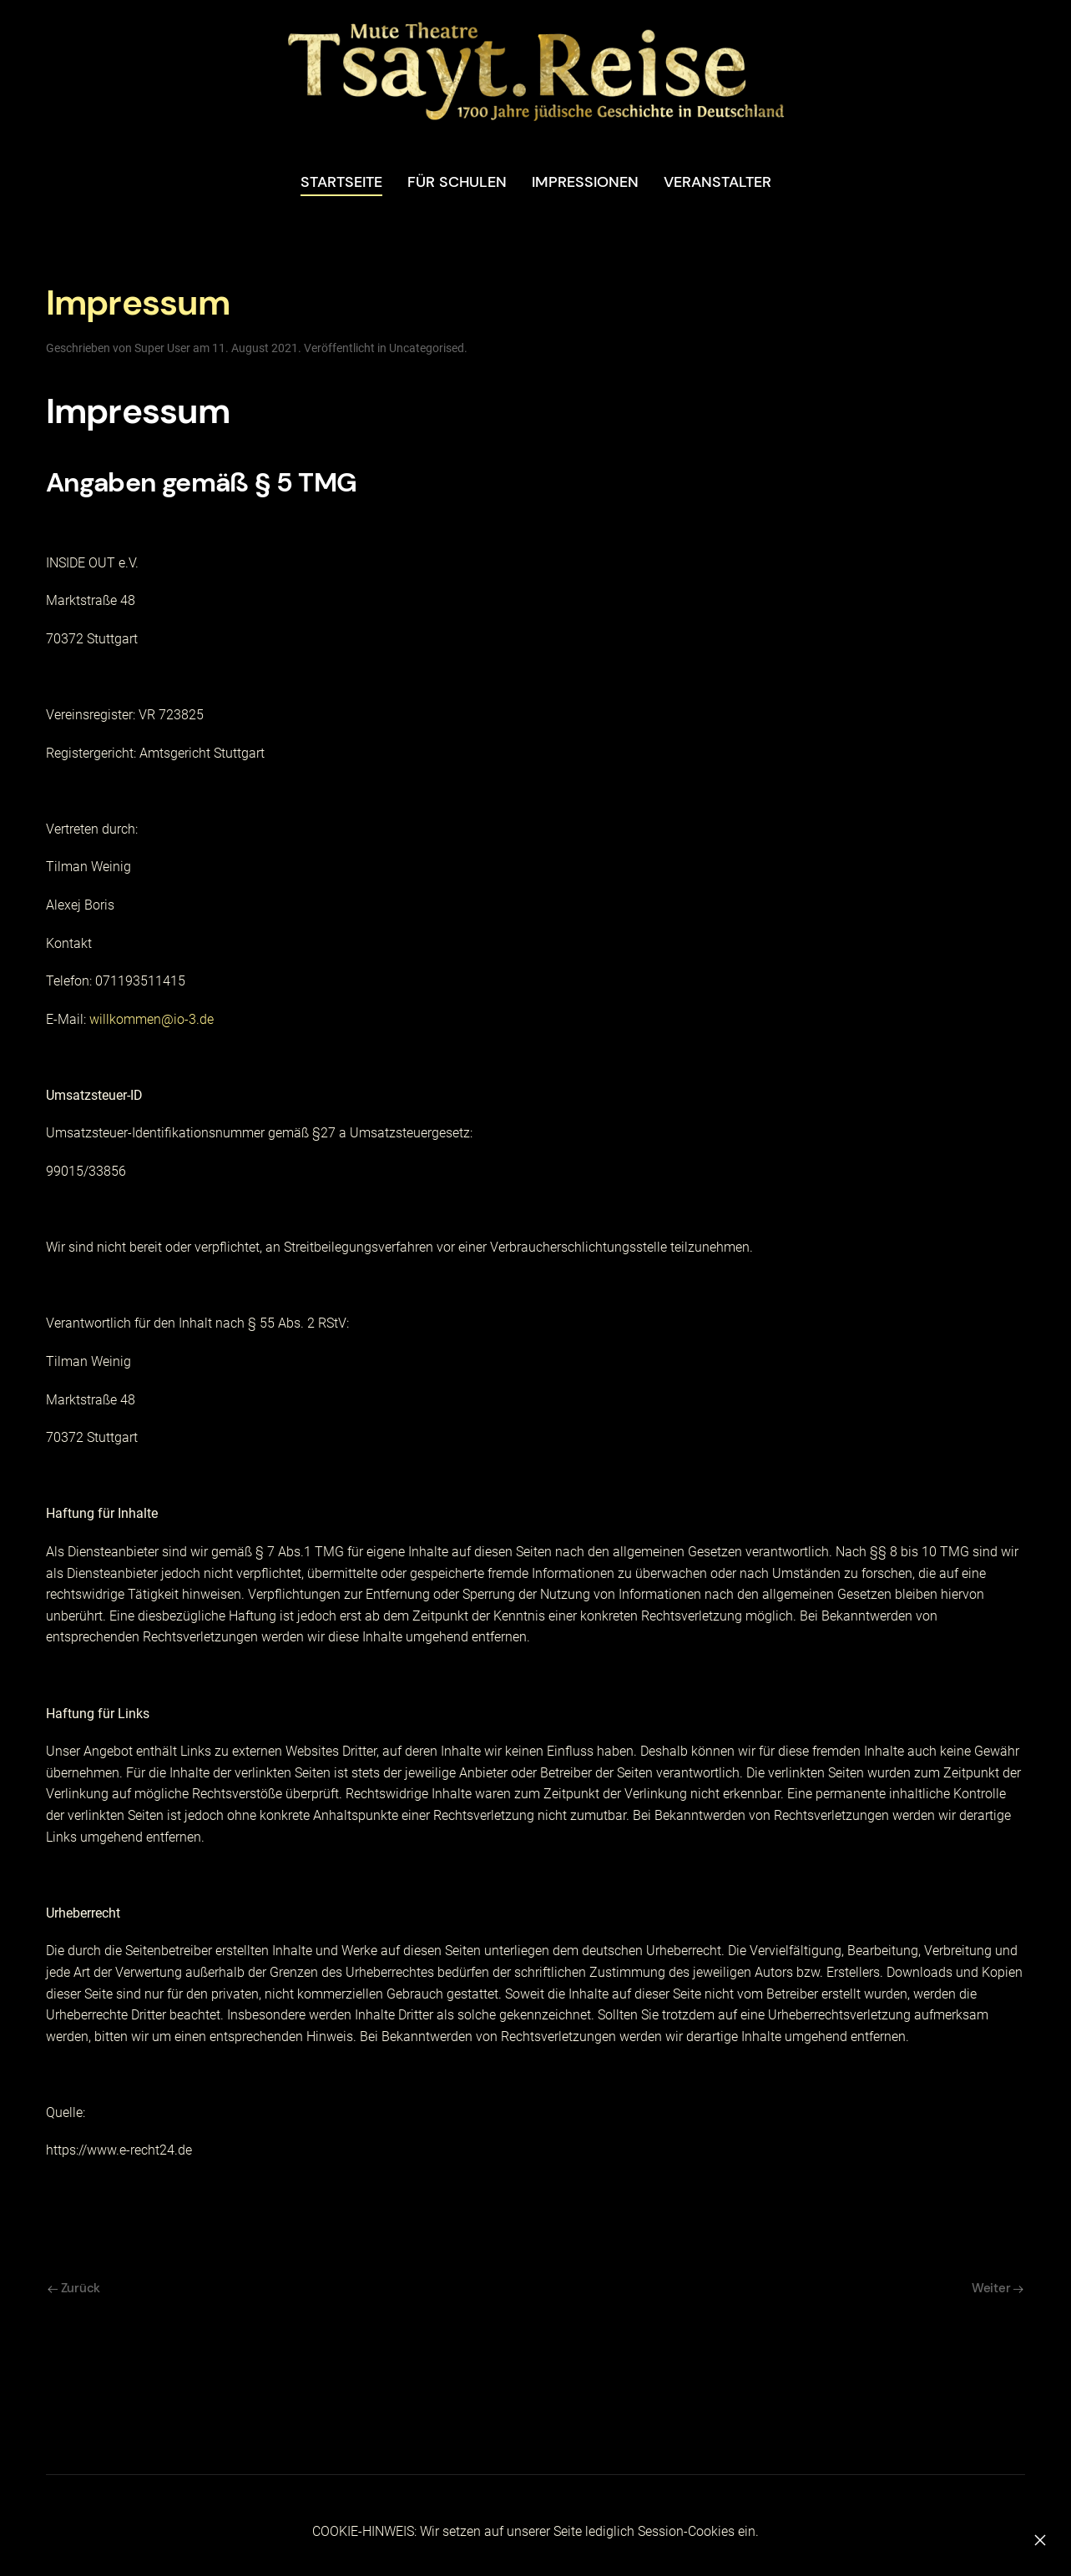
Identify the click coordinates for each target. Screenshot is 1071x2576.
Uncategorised (426, 348)
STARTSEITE (341, 182)
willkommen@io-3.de (151, 1019)
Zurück (74, 2288)
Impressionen (585, 182)
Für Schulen (457, 182)
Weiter (997, 2288)
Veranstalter (717, 182)
